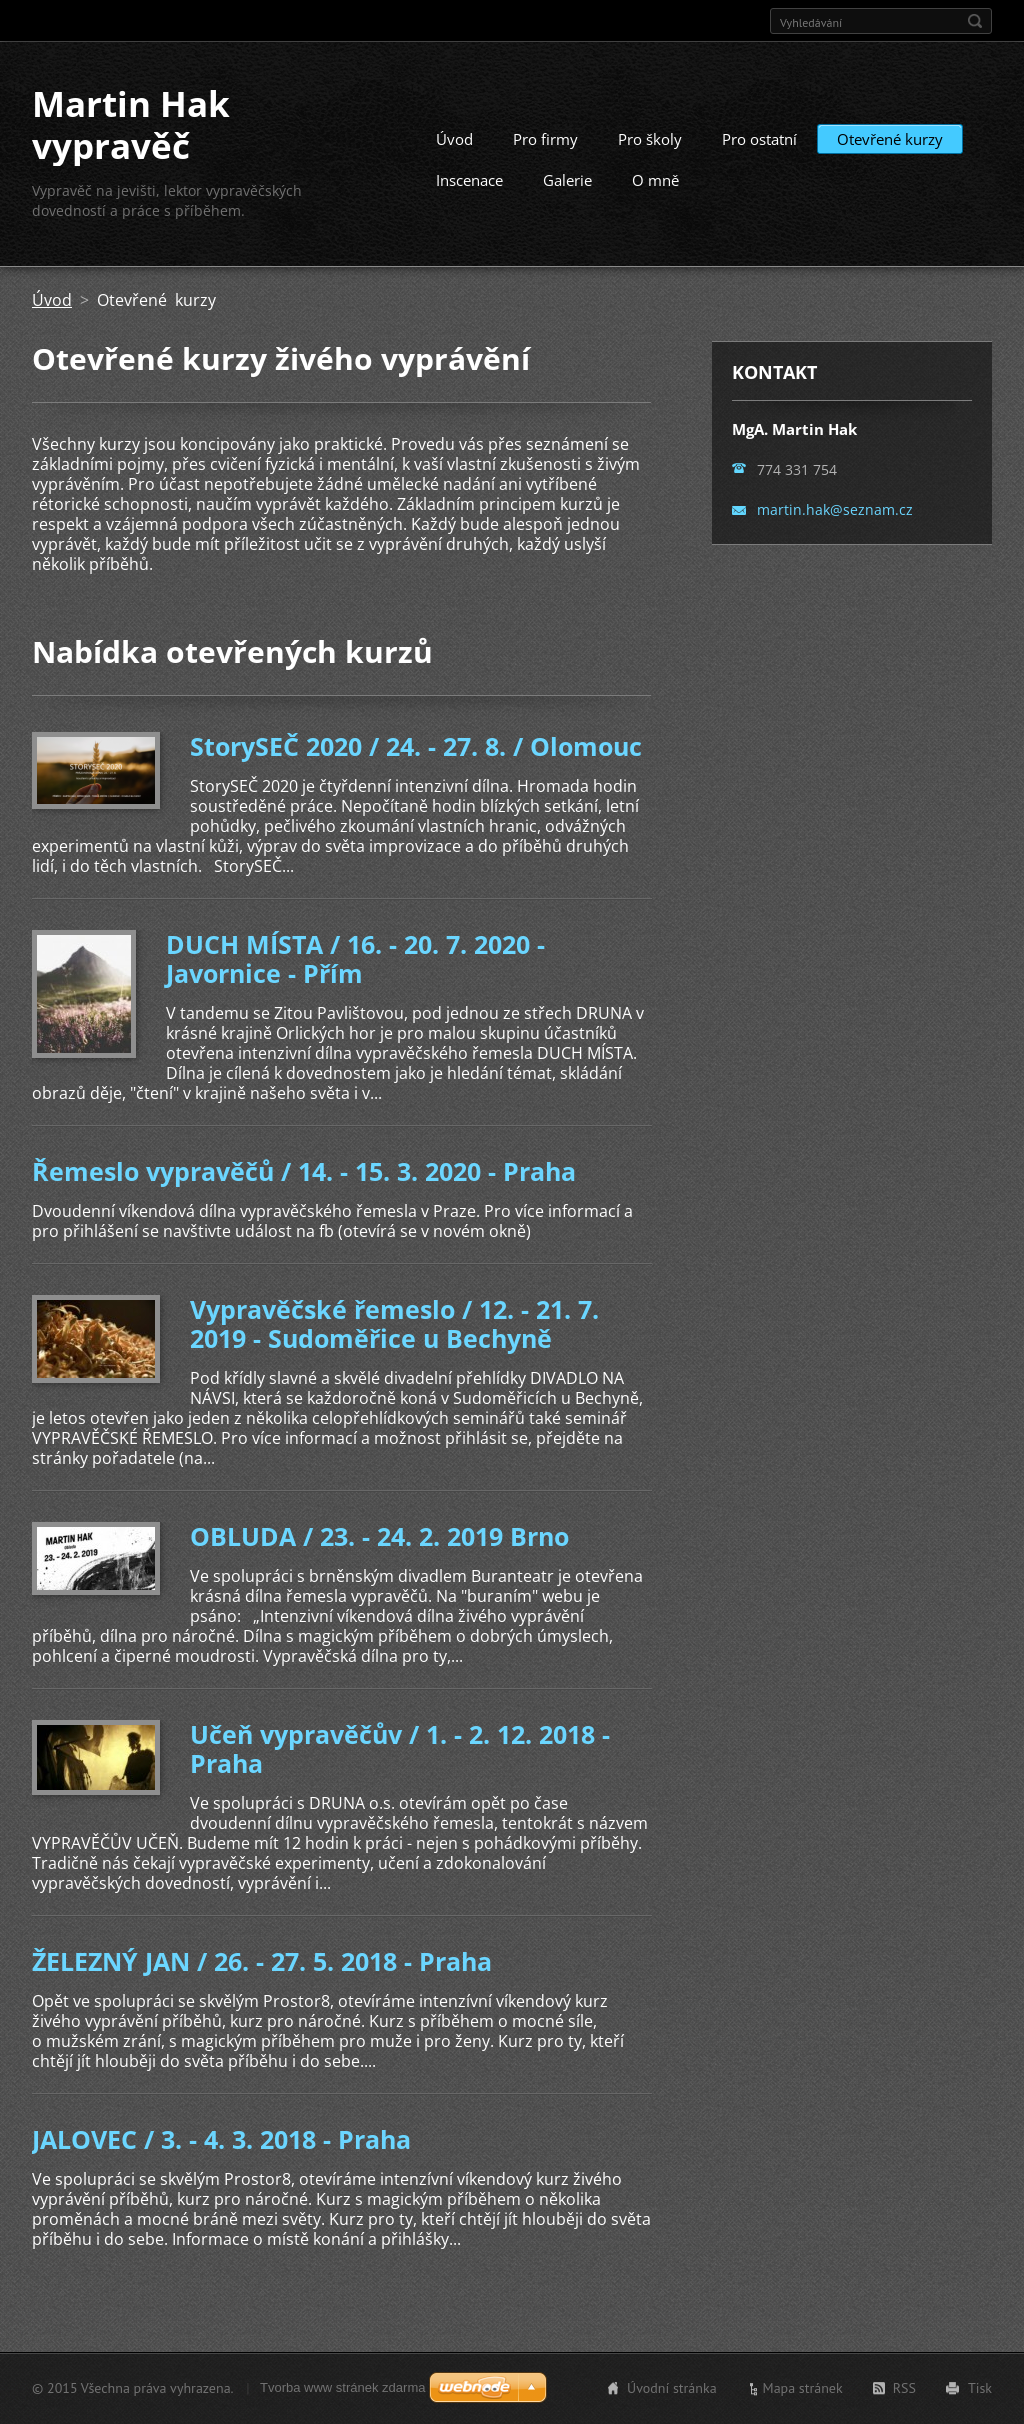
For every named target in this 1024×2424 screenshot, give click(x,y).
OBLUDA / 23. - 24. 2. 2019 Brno (379, 1536)
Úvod (454, 139)
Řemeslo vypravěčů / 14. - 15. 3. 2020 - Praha (304, 1171)
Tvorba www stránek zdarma (342, 2387)
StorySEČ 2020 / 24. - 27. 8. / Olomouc (416, 746)
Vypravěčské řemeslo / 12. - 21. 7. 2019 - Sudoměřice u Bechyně (394, 1323)
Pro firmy (545, 139)
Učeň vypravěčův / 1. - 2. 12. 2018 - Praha (400, 1748)
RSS (904, 2388)
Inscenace (469, 180)
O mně (655, 180)
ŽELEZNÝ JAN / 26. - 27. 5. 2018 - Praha (262, 1961)
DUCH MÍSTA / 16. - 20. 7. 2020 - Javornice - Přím (355, 958)
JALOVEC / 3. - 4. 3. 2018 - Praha (221, 2139)
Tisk (980, 2388)
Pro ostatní (759, 139)
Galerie (567, 180)
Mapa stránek (803, 2388)
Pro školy (650, 139)
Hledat (975, 21)
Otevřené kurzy (890, 139)
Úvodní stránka (672, 2388)
